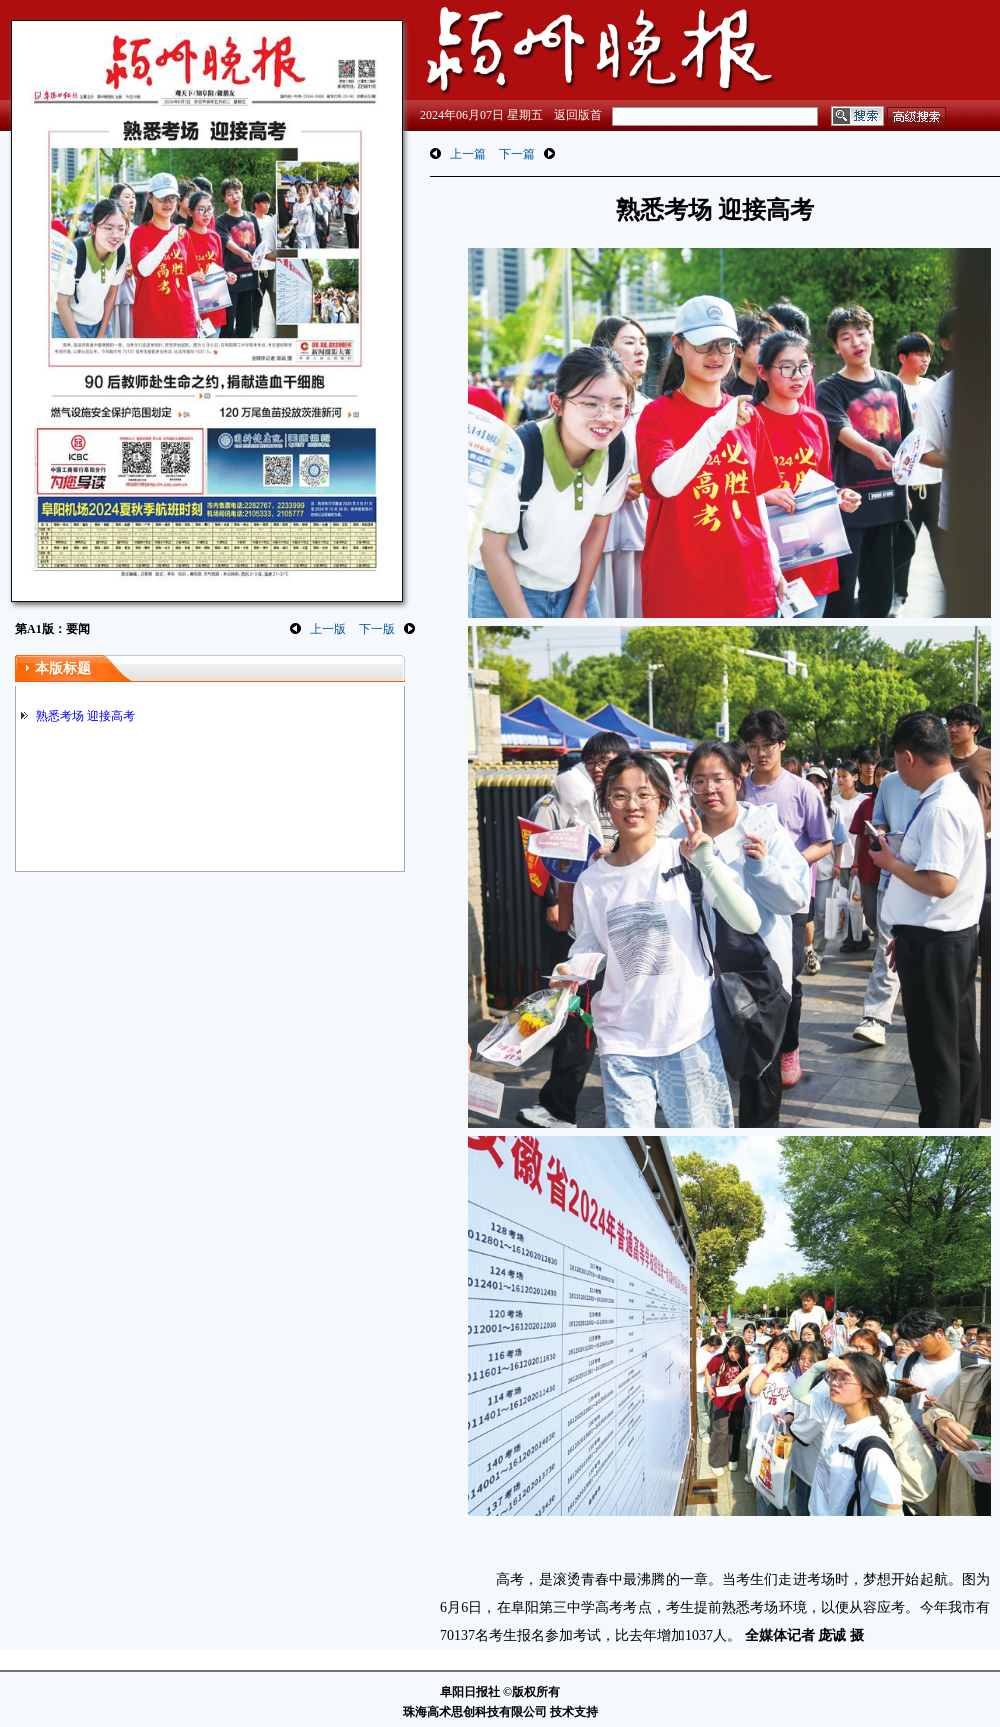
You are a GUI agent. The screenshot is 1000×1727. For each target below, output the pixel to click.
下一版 (377, 629)
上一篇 (468, 154)
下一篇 (517, 154)
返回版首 (578, 115)
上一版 (328, 629)
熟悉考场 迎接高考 (85, 716)
